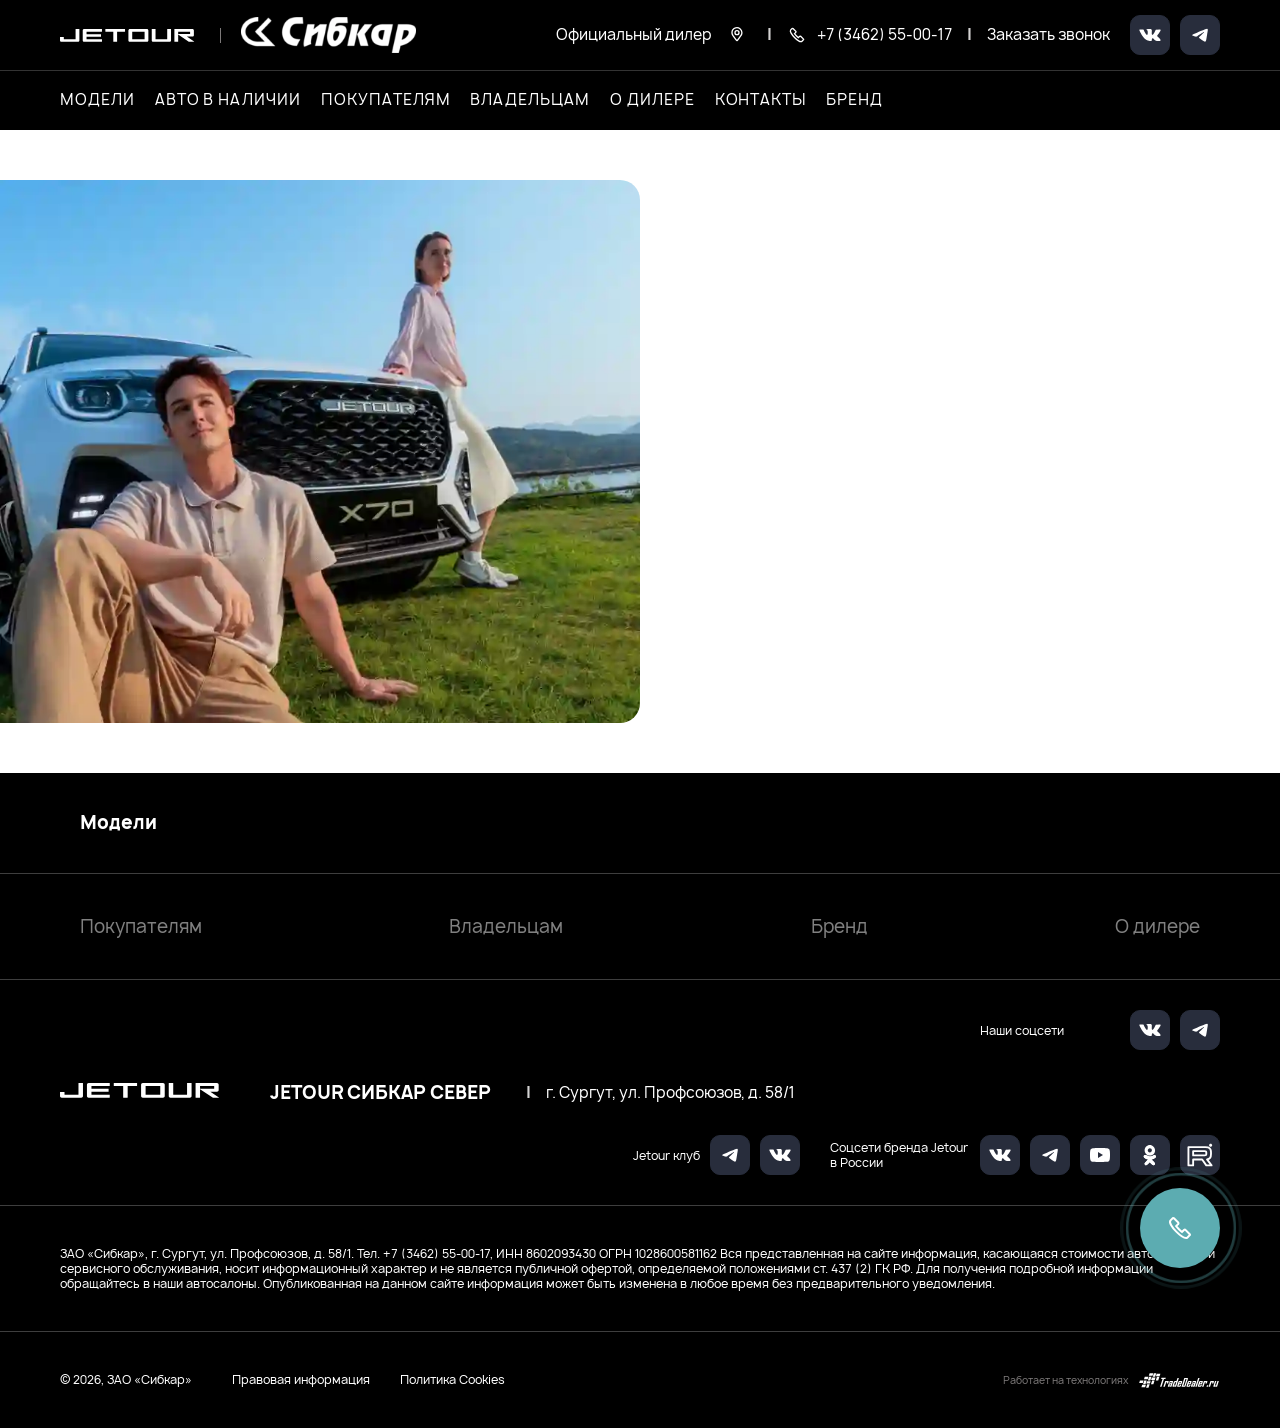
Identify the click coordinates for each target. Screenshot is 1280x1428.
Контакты (761, 100)
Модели (118, 823)
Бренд (839, 926)
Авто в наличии (228, 100)
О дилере (652, 100)
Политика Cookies (452, 1380)
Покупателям (141, 926)
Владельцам (506, 926)
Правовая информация (301, 1379)
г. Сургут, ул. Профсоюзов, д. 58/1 (670, 1093)
